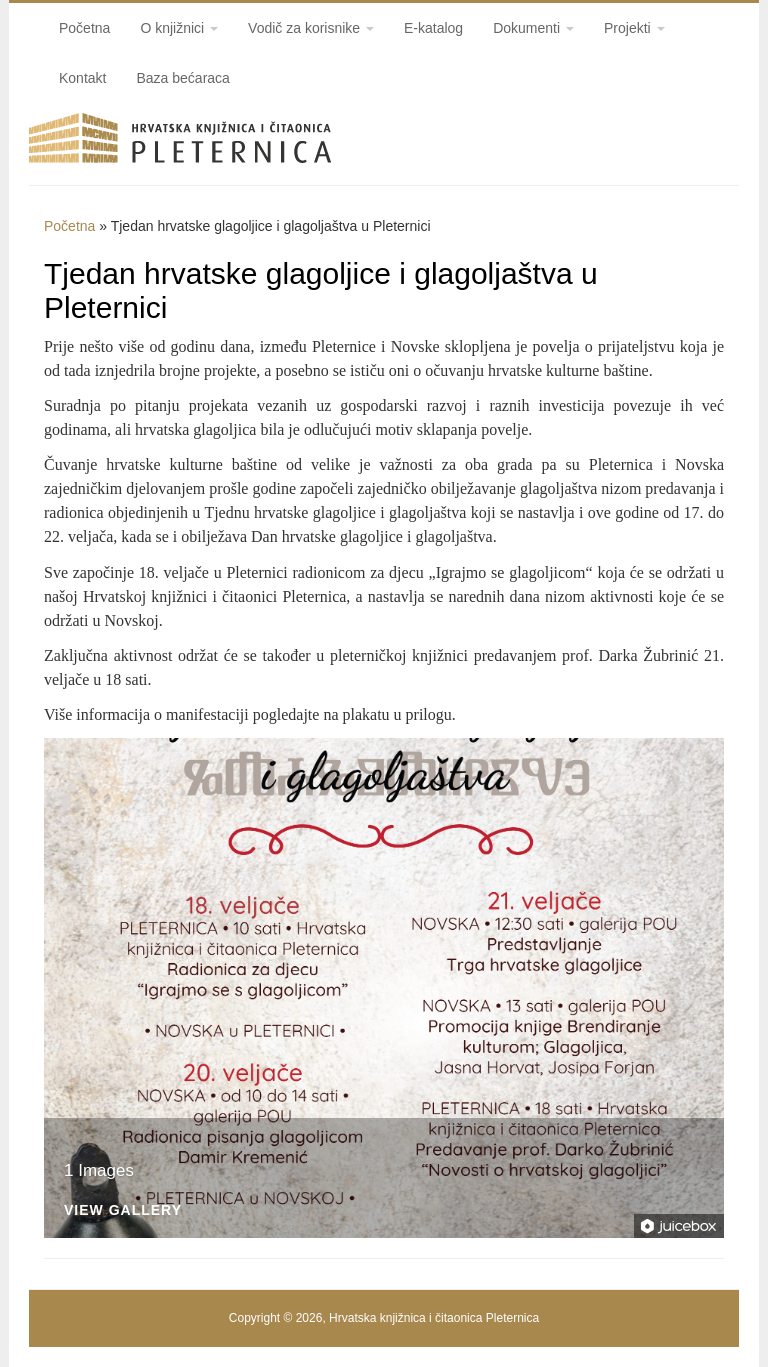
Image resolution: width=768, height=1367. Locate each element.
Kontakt (82, 78)
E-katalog (433, 28)
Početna (84, 28)
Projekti (634, 28)
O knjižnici (179, 28)
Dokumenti (533, 28)
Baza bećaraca (182, 78)
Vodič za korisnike (311, 28)
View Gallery (123, 1210)
